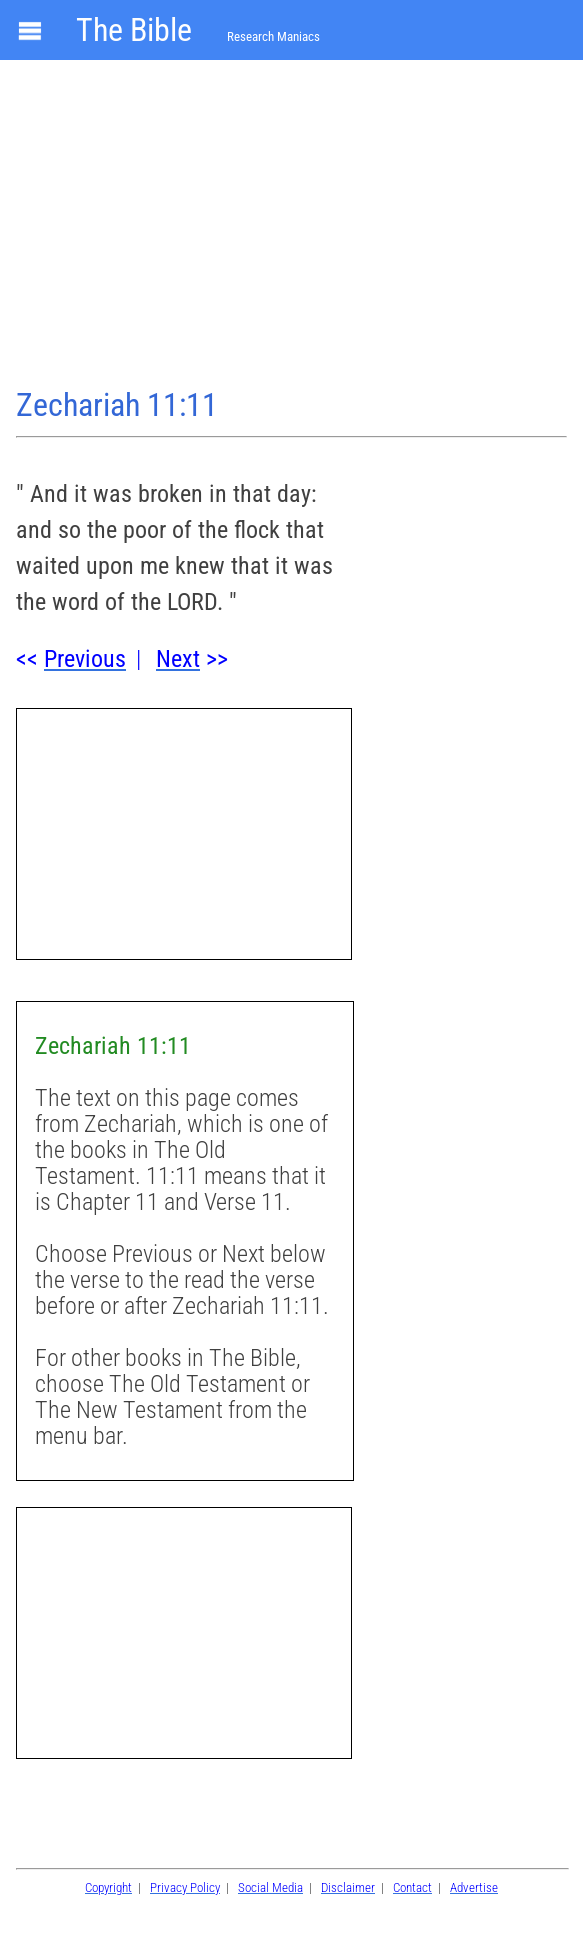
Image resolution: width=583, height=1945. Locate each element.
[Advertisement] (291, 226)
